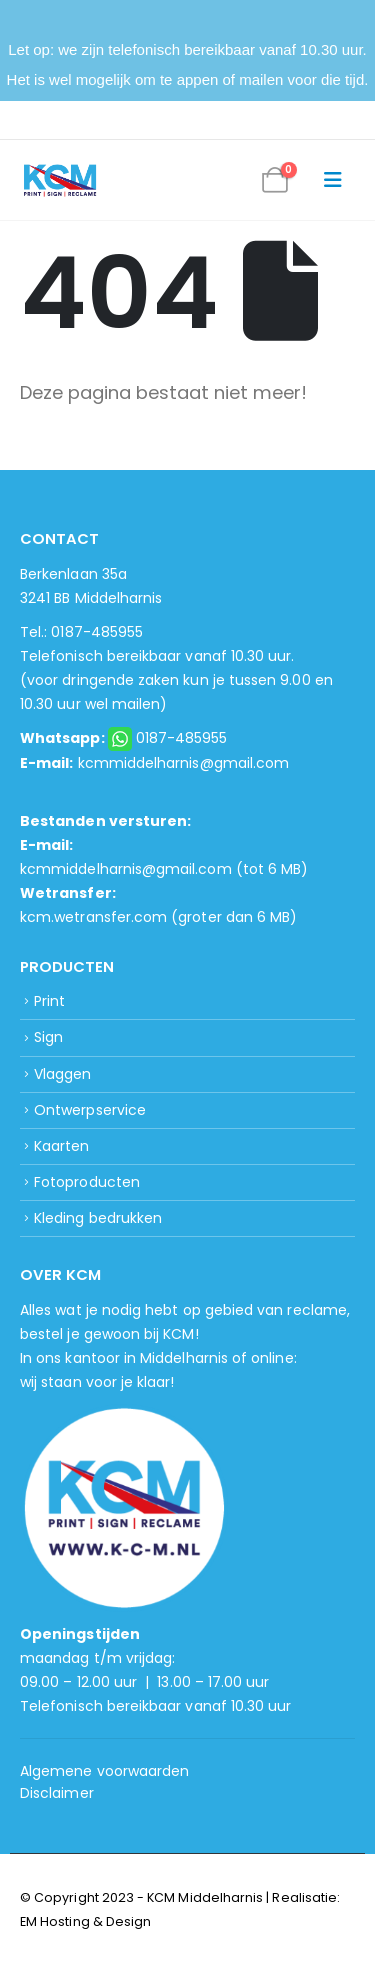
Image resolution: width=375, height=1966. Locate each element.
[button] (333, 180)
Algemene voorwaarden (104, 1771)
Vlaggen (62, 1074)
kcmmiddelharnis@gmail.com (184, 763)
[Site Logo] (60, 180)
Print (49, 1001)
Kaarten (61, 1146)
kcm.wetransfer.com (93, 917)
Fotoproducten (87, 1182)
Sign (48, 1037)
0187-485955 (182, 738)
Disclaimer (57, 1793)
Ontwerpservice (90, 1110)
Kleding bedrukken (98, 1218)
